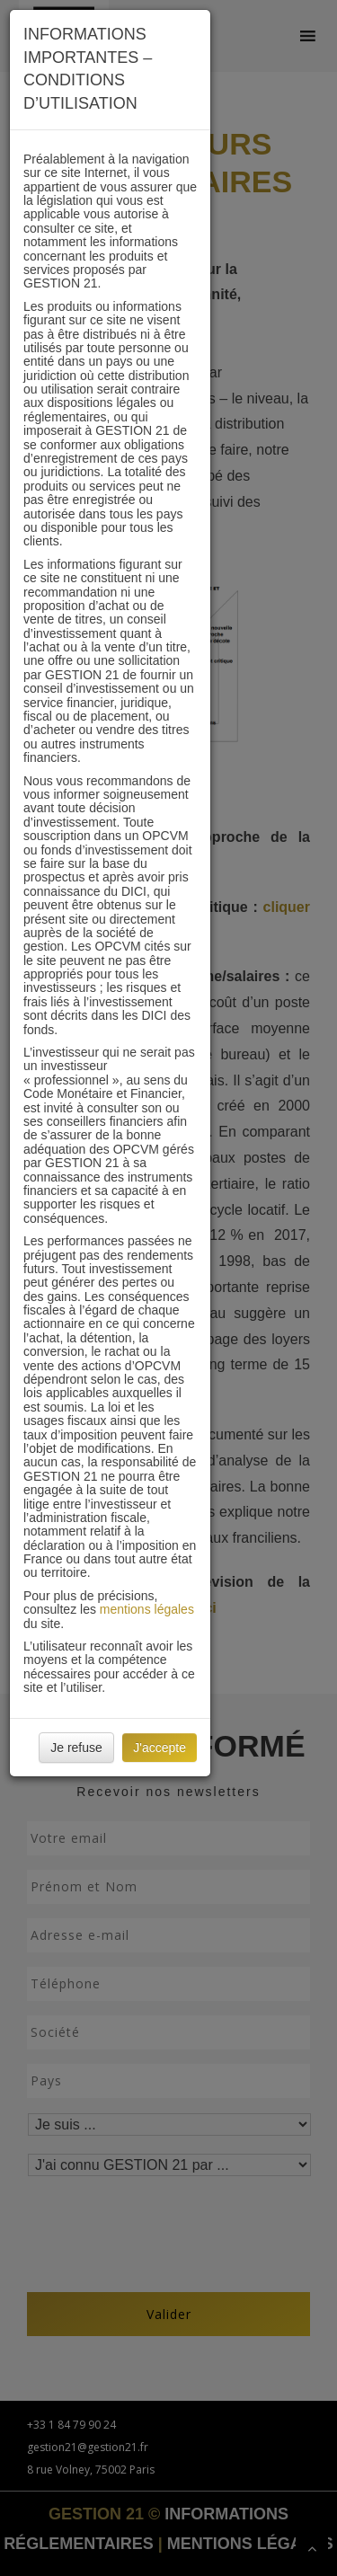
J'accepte (159, 1747)
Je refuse (76, 1747)
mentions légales (147, 1609)
